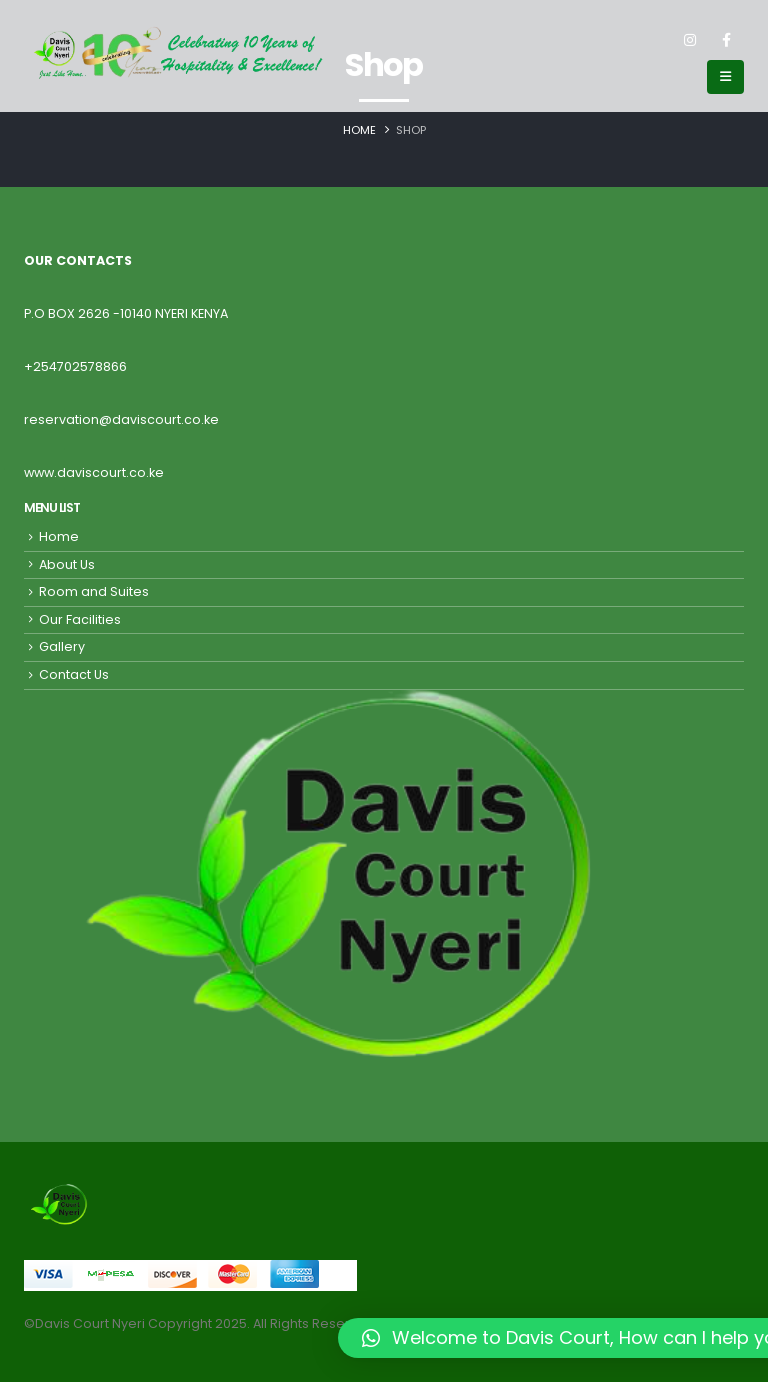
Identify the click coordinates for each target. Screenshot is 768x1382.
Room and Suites (94, 591)
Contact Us (74, 674)
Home (59, 536)
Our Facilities (80, 619)
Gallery (62, 646)
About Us (67, 564)
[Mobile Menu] (725, 77)
